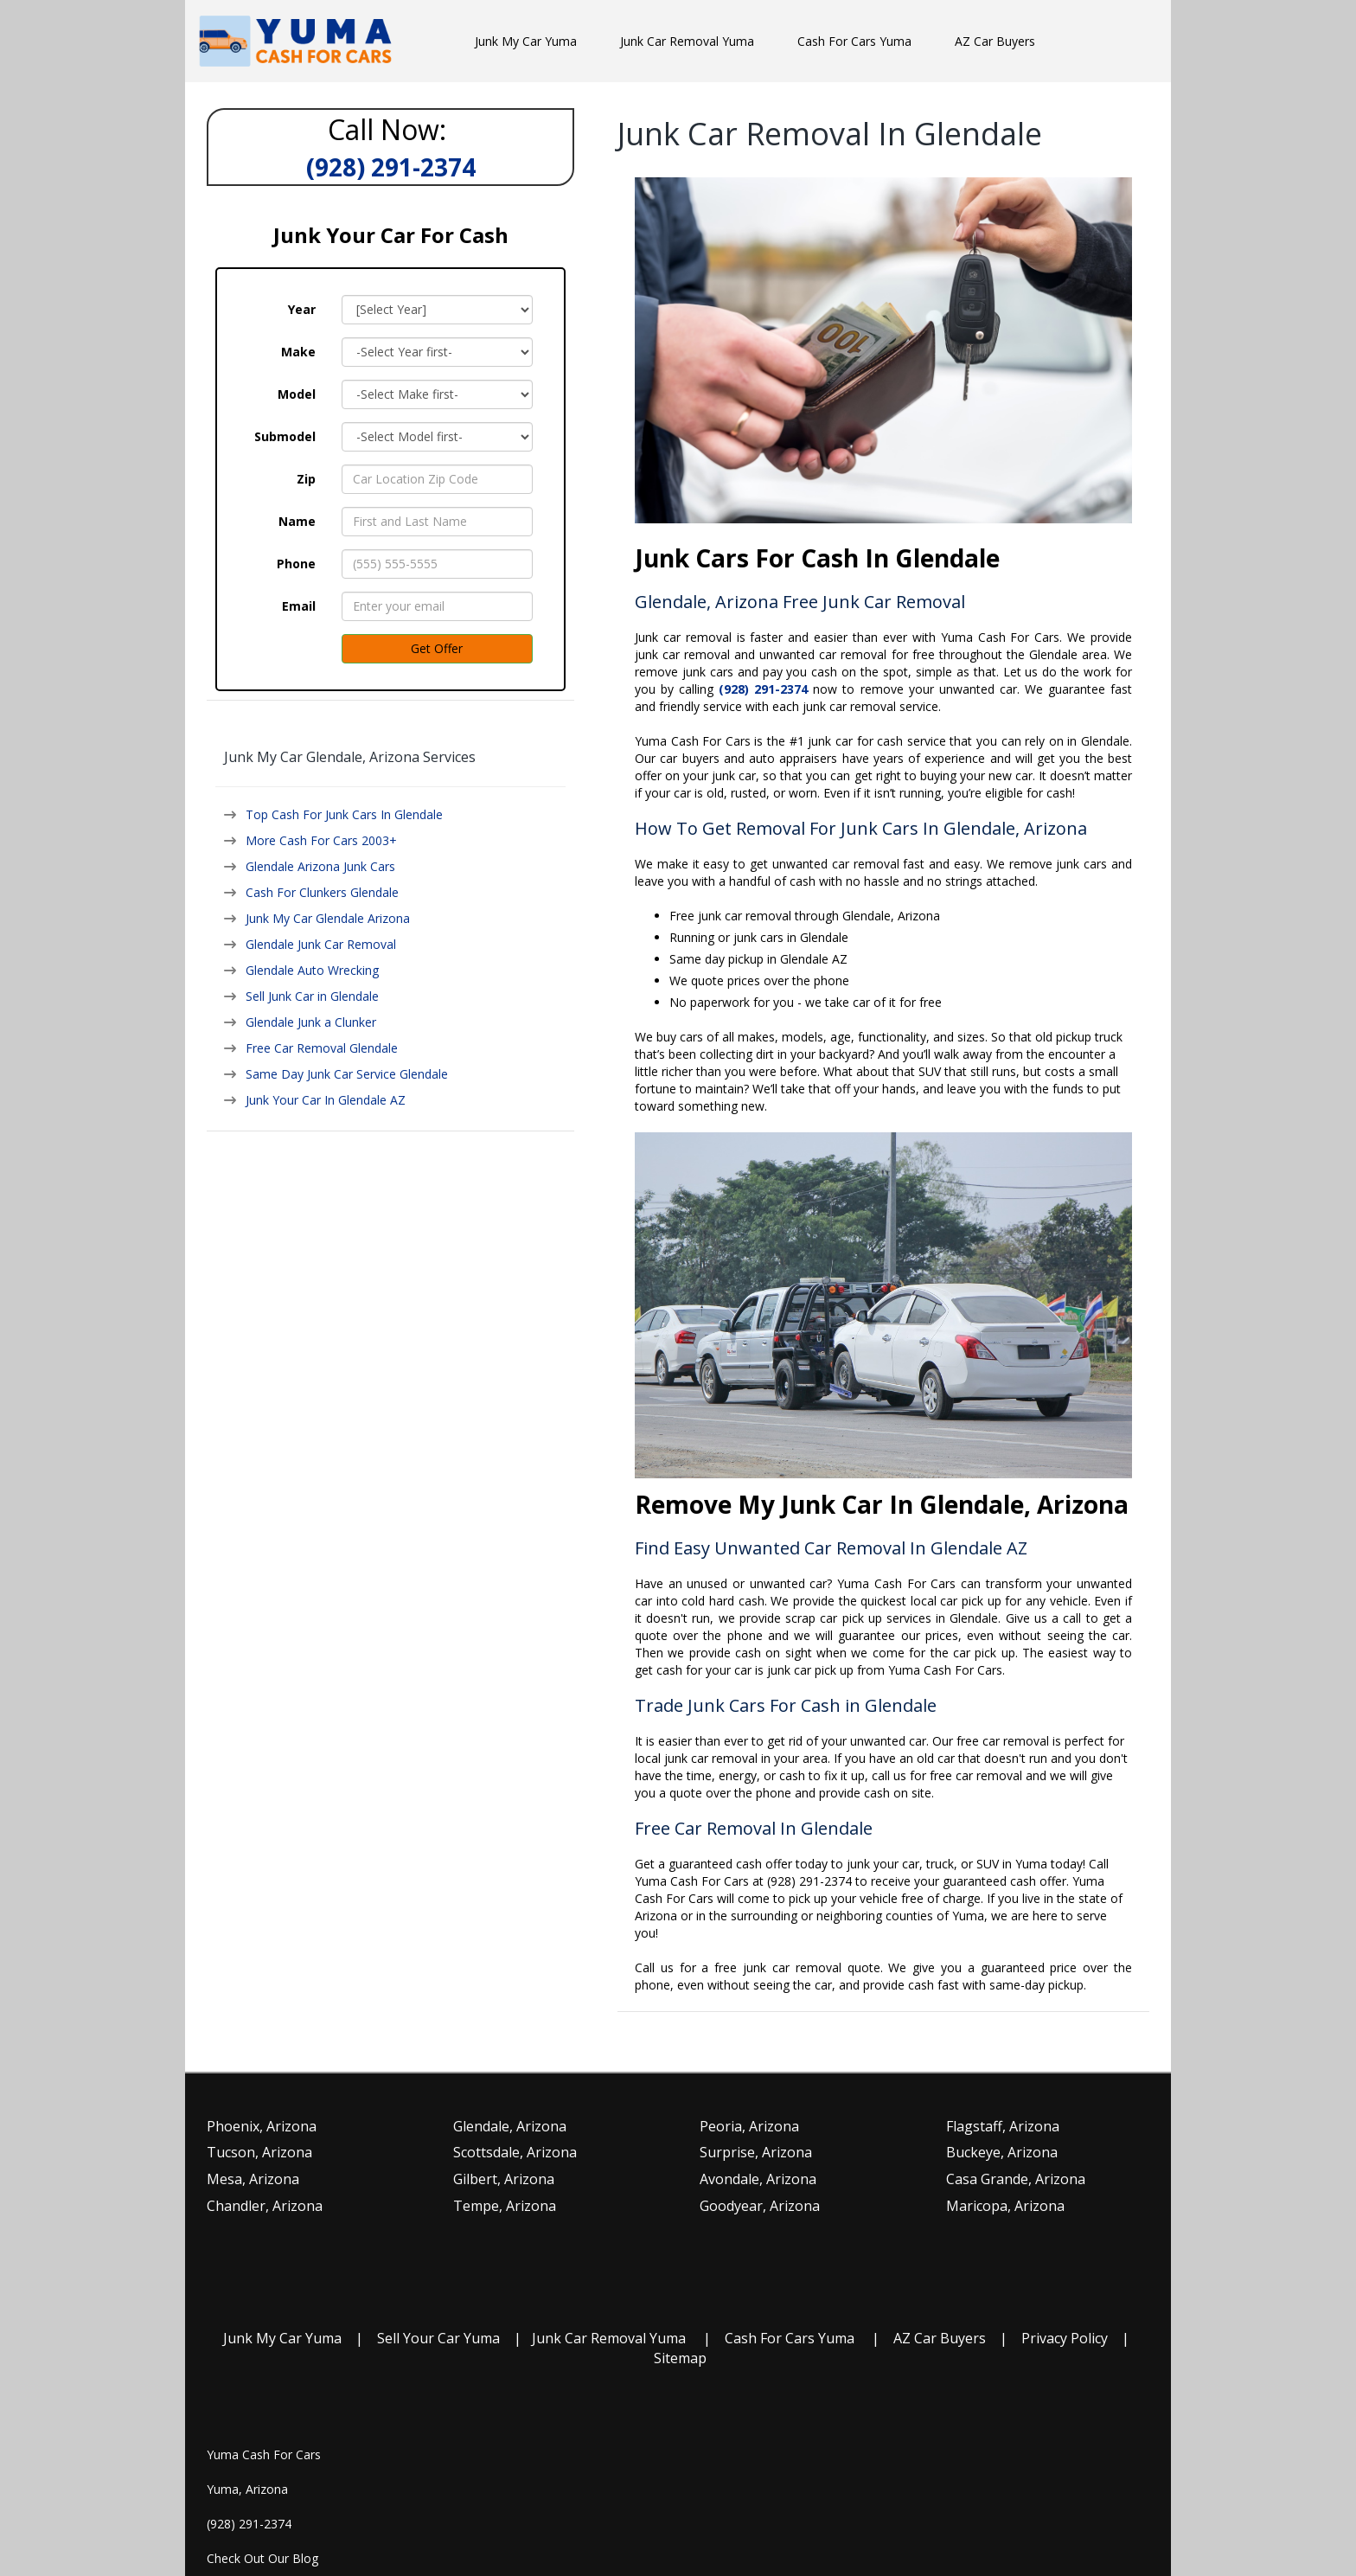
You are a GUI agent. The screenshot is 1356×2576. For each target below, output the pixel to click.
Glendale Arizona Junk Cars (320, 866)
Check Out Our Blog (262, 2558)
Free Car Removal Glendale (322, 1048)
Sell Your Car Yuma (438, 2338)
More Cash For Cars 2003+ (321, 840)
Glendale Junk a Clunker (311, 1022)
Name (297, 521)
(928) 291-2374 (249, 2523)
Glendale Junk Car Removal (321, 944)
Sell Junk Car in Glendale (312, 996)
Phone (296, 563)
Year (302, 309)
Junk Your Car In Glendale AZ (326, 1100)
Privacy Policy (1064, 2338)
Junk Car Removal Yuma (609, 2338)
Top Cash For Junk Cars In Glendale (344, 814)
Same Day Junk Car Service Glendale (347, 1074)
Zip (306, 479)
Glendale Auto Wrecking (312, 970)
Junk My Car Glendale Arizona (328, 918)
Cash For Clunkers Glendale (322, 892)
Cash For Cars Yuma (789, 2338)
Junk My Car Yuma (282, 2338)
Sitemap (680, 2358)
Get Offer (437, 648)
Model (297, 394)
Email (299, 606)
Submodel (285, 436)
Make (298, 351)
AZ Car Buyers (939, 2338)
